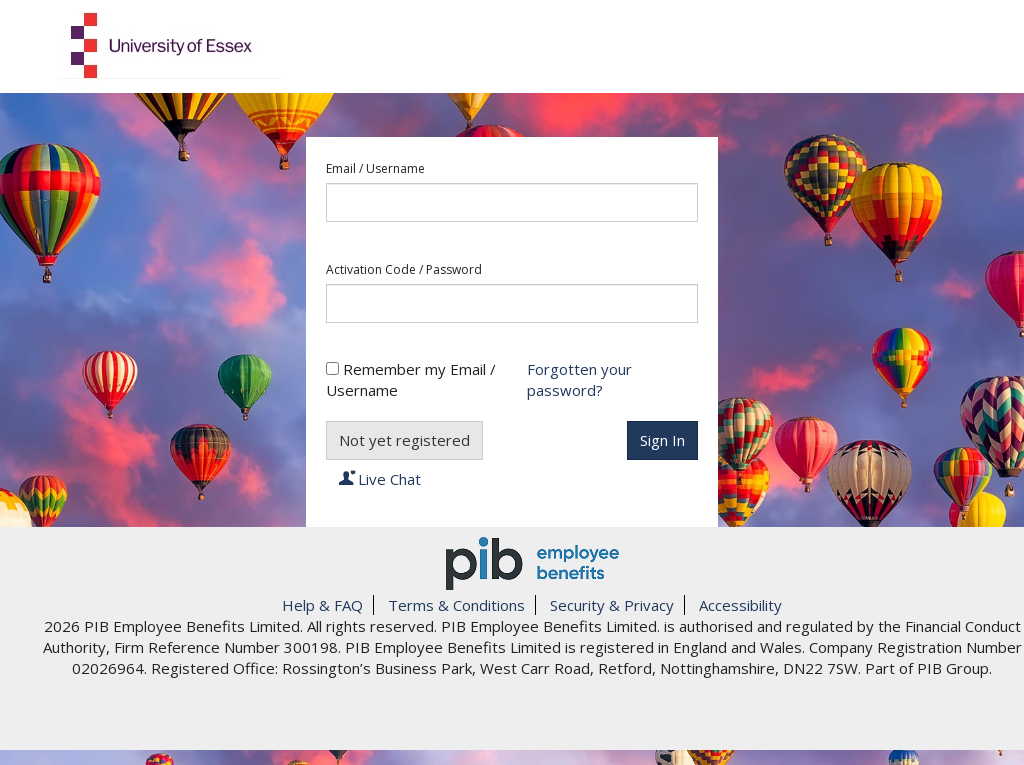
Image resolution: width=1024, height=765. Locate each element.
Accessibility (740, 605)
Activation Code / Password (404, 270)
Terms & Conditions (456, 605)
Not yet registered (404, 440)
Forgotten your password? (579, 379)
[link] (532, 719)
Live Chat (380, 479)
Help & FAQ (322, 605)
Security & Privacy (612, 605)
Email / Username (375, 169)
